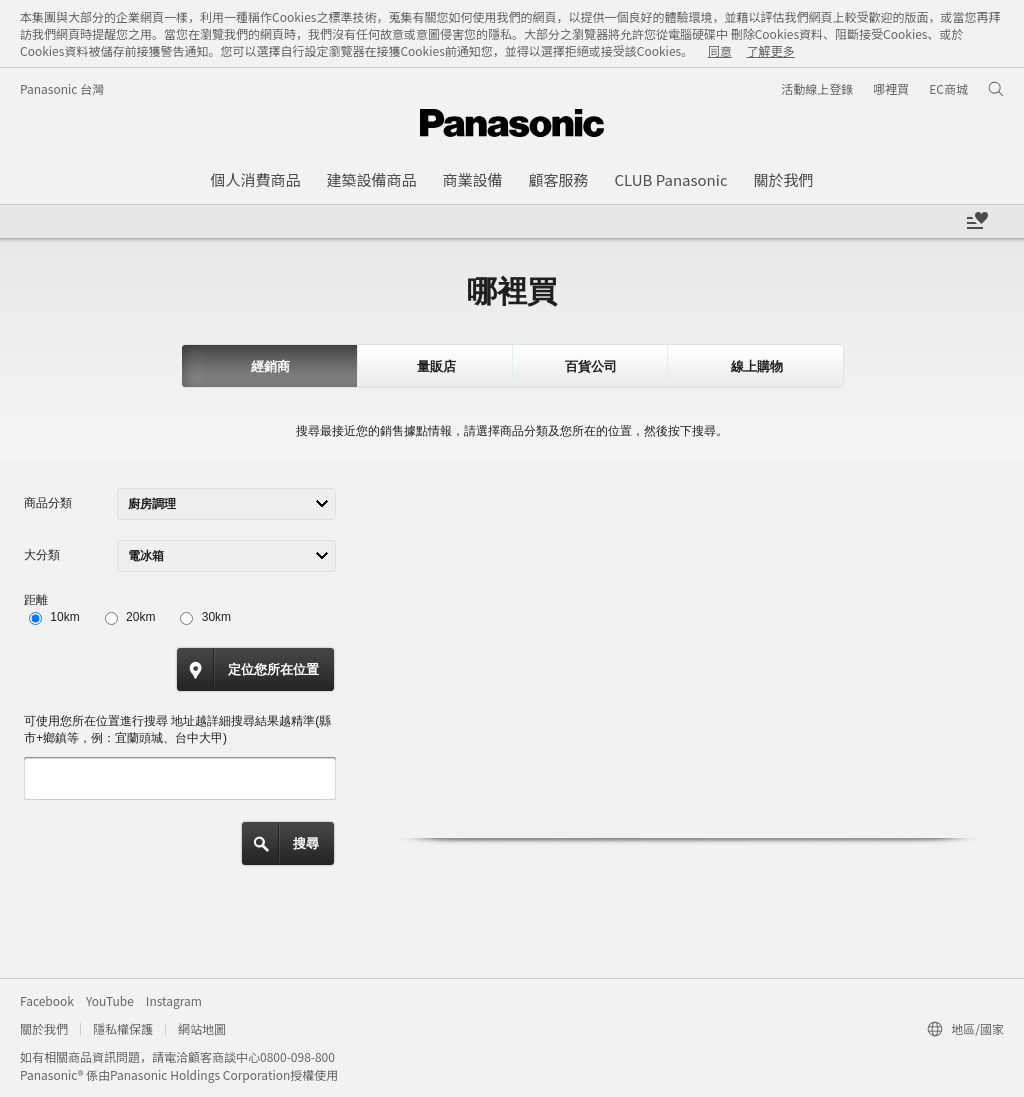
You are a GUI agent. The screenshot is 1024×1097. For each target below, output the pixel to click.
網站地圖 (202, 1028)
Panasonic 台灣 (62, 88)
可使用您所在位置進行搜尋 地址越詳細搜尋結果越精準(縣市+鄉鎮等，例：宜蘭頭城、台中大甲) (177, 729)
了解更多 (771, 50)
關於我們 (44, 1028)
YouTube (110, 1000)
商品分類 (48, 503)
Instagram (174, 1000)
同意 (720, 50)
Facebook (47, 1000)
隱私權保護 (123, 1028)
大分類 (42, 555)
